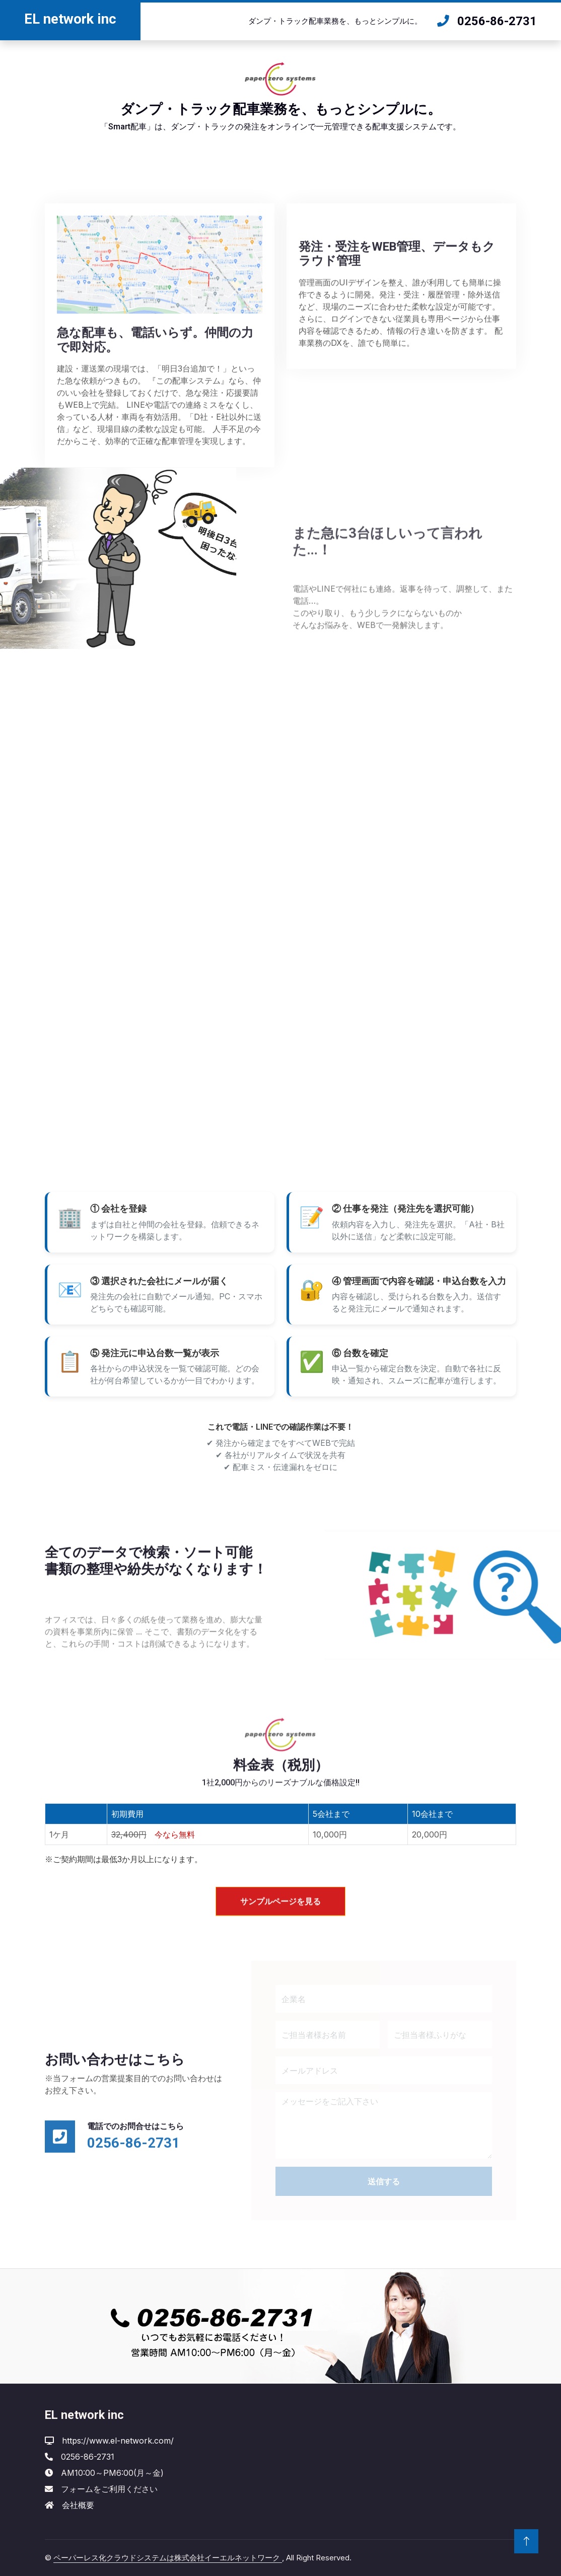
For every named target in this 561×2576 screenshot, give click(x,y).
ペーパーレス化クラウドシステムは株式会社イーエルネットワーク (167, 2557)
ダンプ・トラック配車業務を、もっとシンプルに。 (335, 21)
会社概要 (78, 2505)
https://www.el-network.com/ (118, 2441)
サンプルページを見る (280, 1923)
